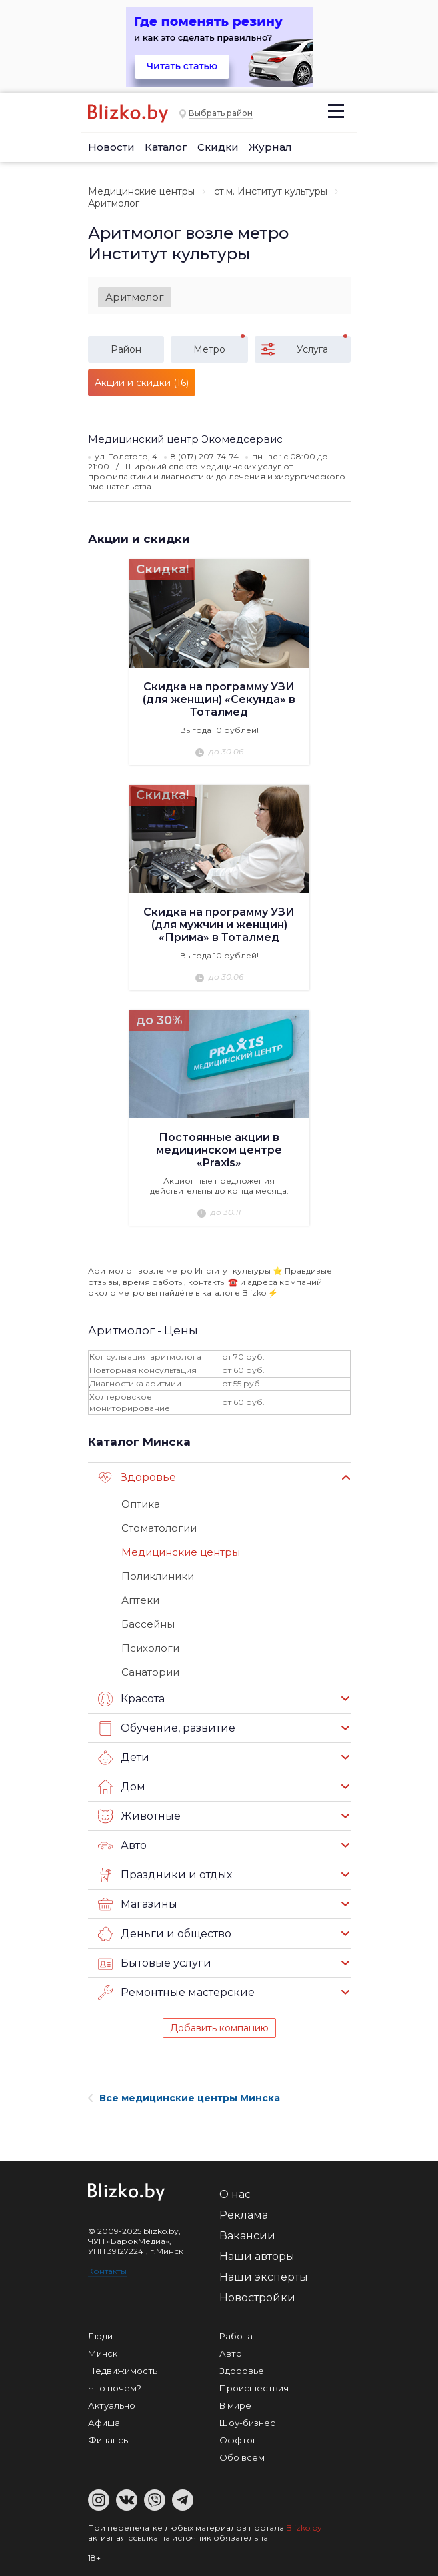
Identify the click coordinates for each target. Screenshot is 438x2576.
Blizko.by (304, 2528)
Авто (122, 1845)
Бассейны (148, 1624)
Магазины (137, 1904)
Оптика (140, 1504)
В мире (235, 2405)
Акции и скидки (139, 538)
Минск (102, 2353)
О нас (235, 2194)
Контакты (107, 2271)
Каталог (166, 147)
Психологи (150, 1648)
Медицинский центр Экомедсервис (185, 439)
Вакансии (247, 2235)
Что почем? (114, 2388)
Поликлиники (157, 1576)
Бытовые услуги (154, 1963)
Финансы (109, 2440)
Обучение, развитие (166, 1728)
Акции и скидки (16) (142, 383)
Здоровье (137, 1477)
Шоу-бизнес (247, 2422)
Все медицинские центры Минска (184, 2098)
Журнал (270, 147)
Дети (123, 1757)
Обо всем (242, 2457)
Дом (121, 1787)
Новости (111, 147)
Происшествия (254, 2388)
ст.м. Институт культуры (270, 191)
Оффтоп (238, 2440)
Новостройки (257, 2297)
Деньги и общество (164, 1933)
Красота (131, 1699)
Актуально (111, 2405)
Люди (100, 2336)
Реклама (243, 2215)
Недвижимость (122, 2370)
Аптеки (140, 1600)
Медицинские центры (141, 191)
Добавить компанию (219, 2028)
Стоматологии (159, 1528)
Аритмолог (134, 297)
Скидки (218, 147)
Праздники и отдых (165, 1875)
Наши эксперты (263, 2277)
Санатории (150, 1672)
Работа (236, 2336)
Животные (139, 1816)
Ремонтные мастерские (176, 1992)
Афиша (104, 2422)
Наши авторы (257, 2256)
